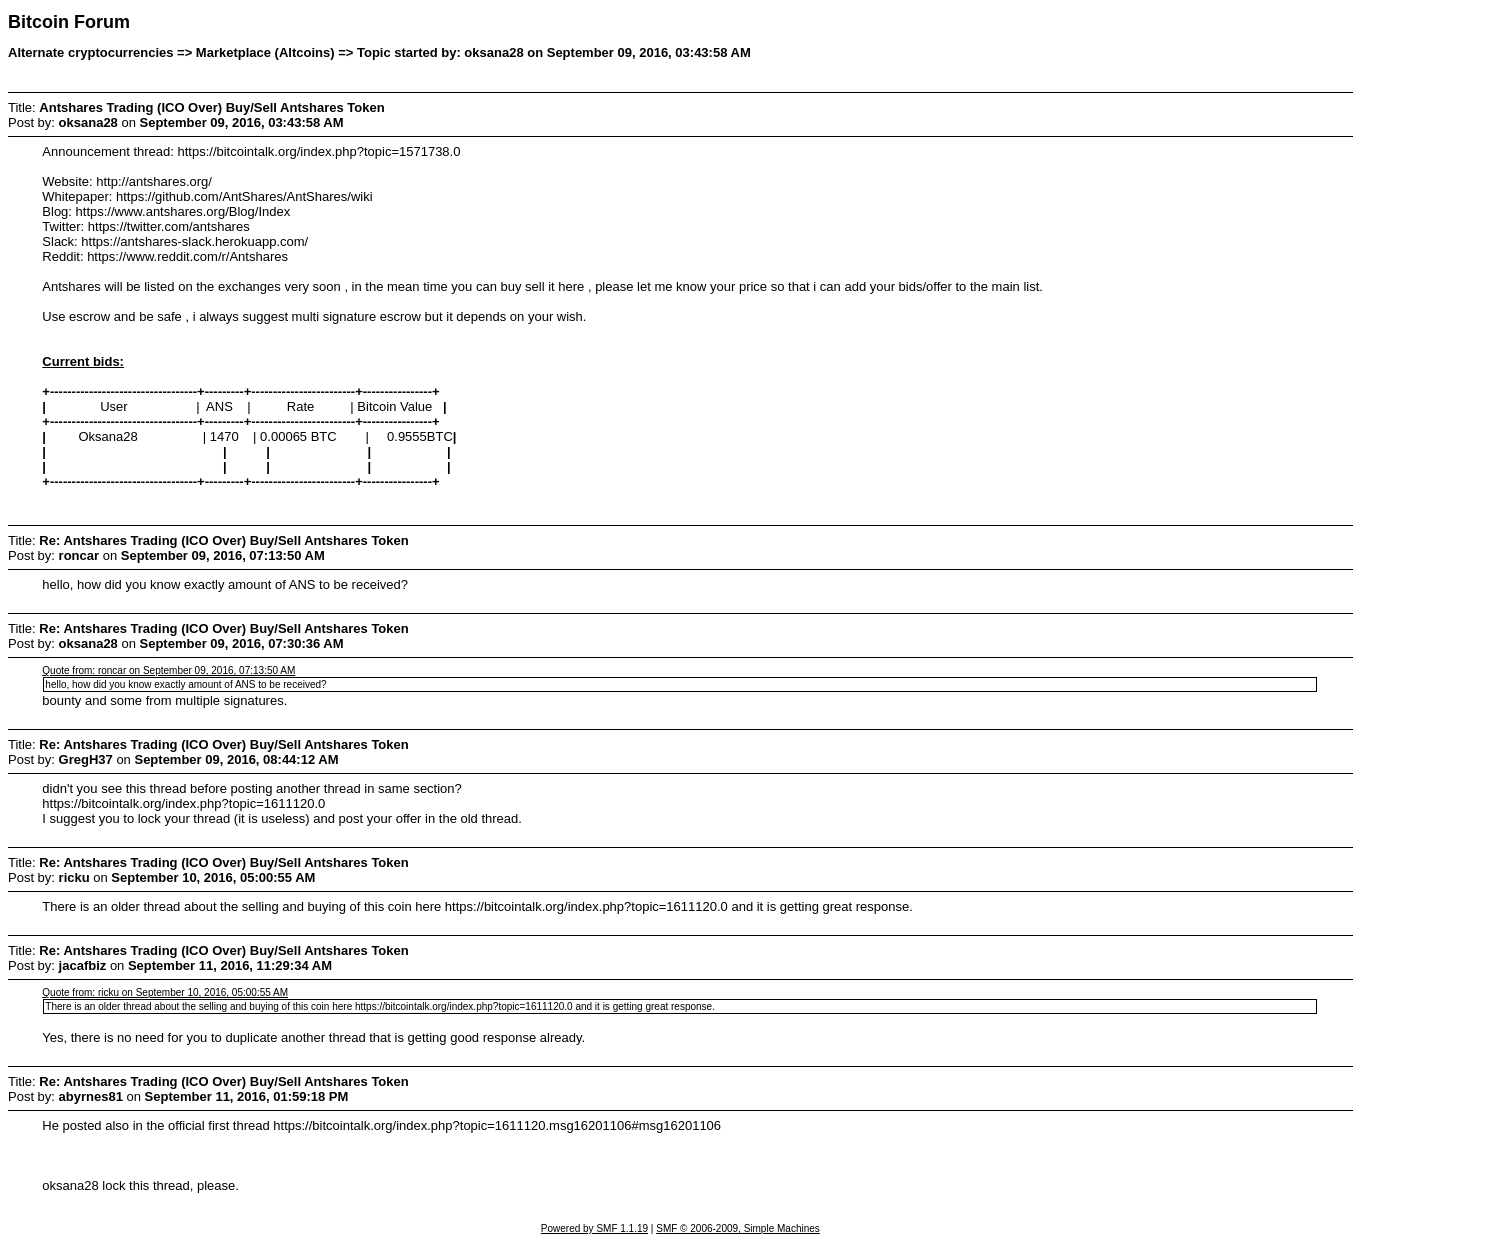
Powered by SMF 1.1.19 (594, 1228)
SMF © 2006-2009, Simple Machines (738, 1228)
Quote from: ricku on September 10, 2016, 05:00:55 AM (165, 992)
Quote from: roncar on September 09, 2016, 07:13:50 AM (168, 670)
